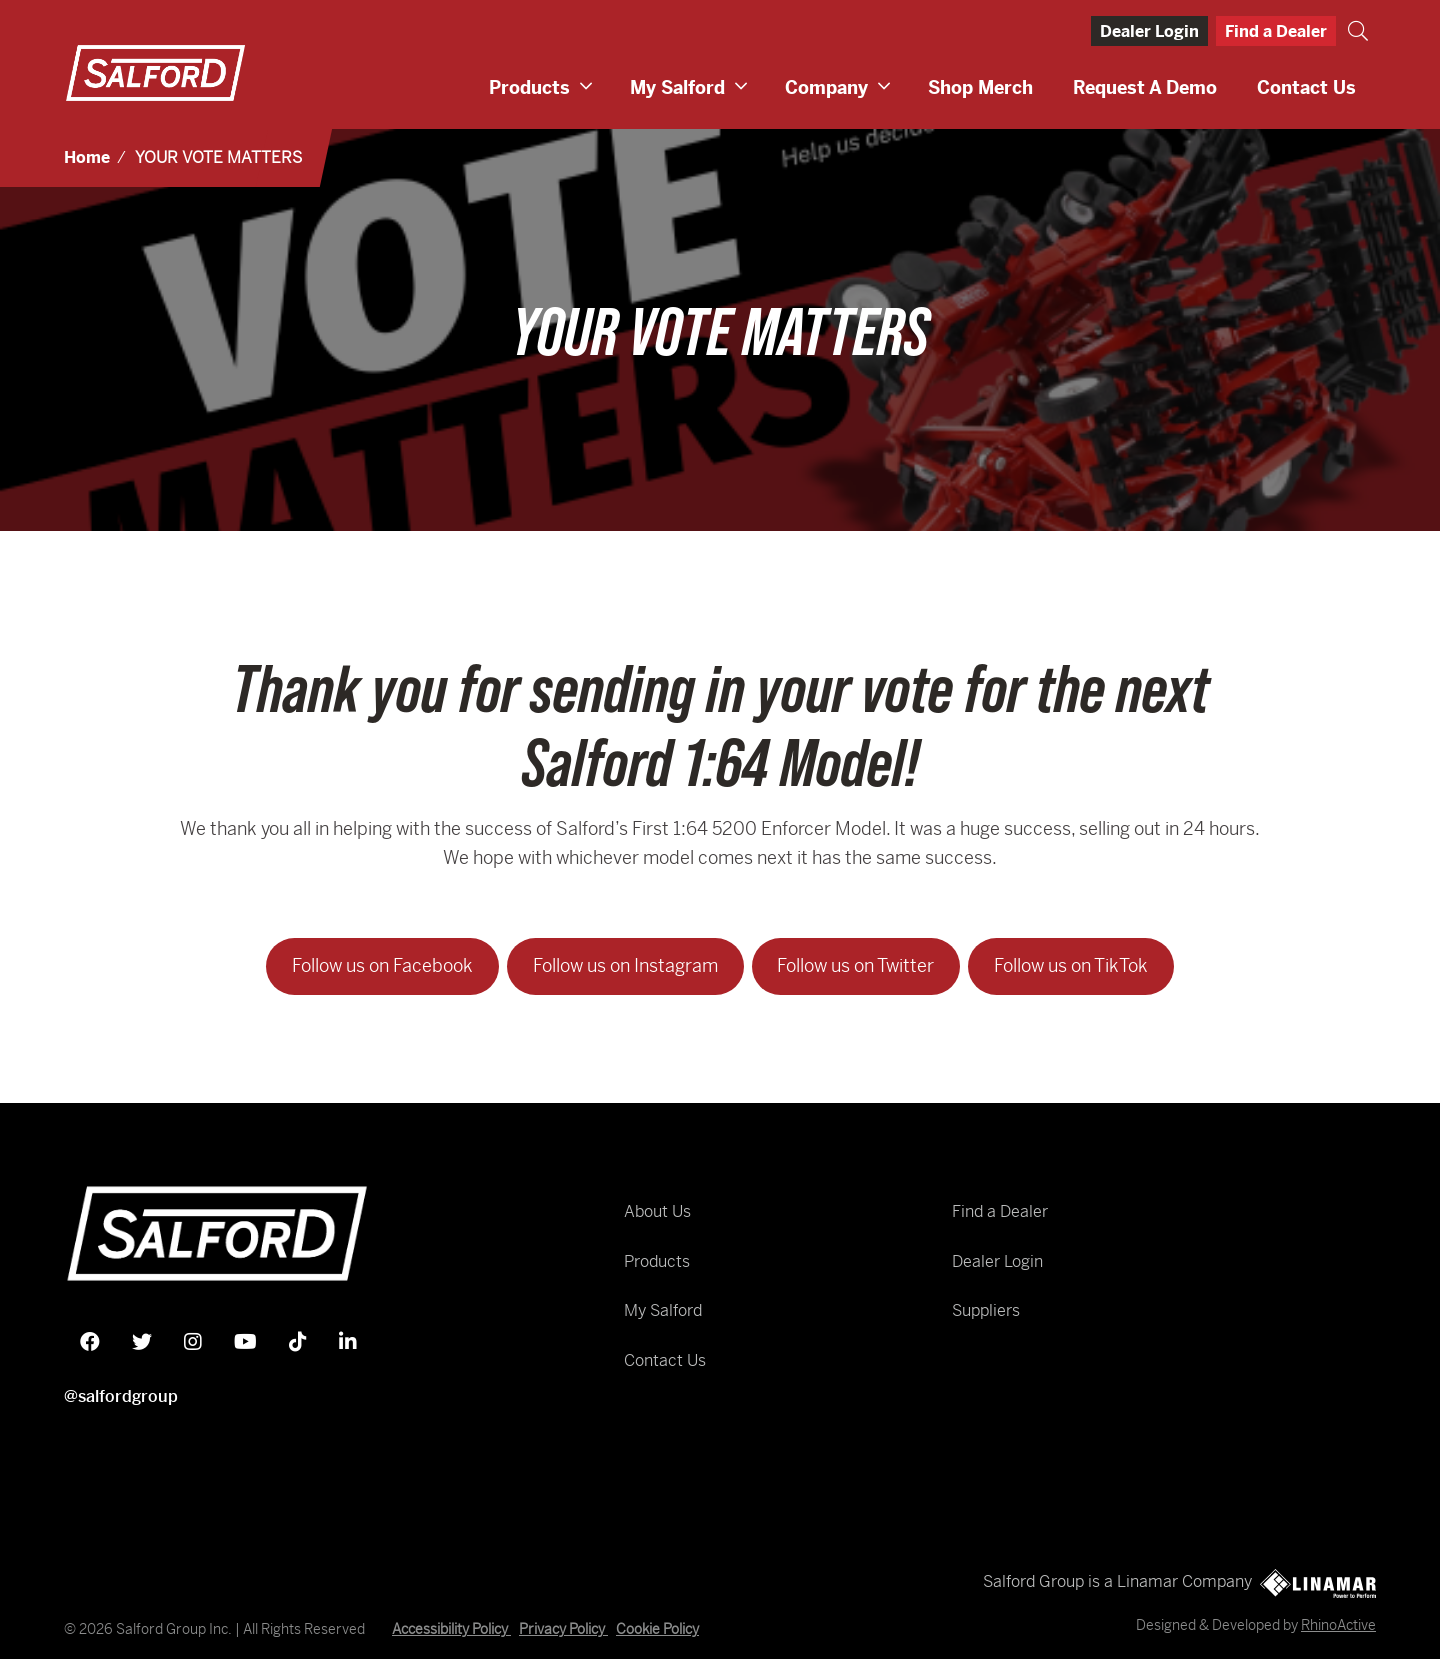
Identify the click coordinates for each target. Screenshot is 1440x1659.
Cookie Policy (657, 1629)
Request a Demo (1145, 87)
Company (826, 87)
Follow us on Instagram (625, 965)
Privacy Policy (563, 1629)
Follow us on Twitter (855, 965)
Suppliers (986, 1310)
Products (529, 87)
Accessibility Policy (451, 1629)
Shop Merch (980, 87)
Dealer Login (1149, 31)
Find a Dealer (1276, 31)
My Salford (677, 87)
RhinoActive (1338, 1625)
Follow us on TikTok (1071, 965)
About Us (657, 1211)
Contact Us (1306, 87)
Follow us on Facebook (382, 965)
